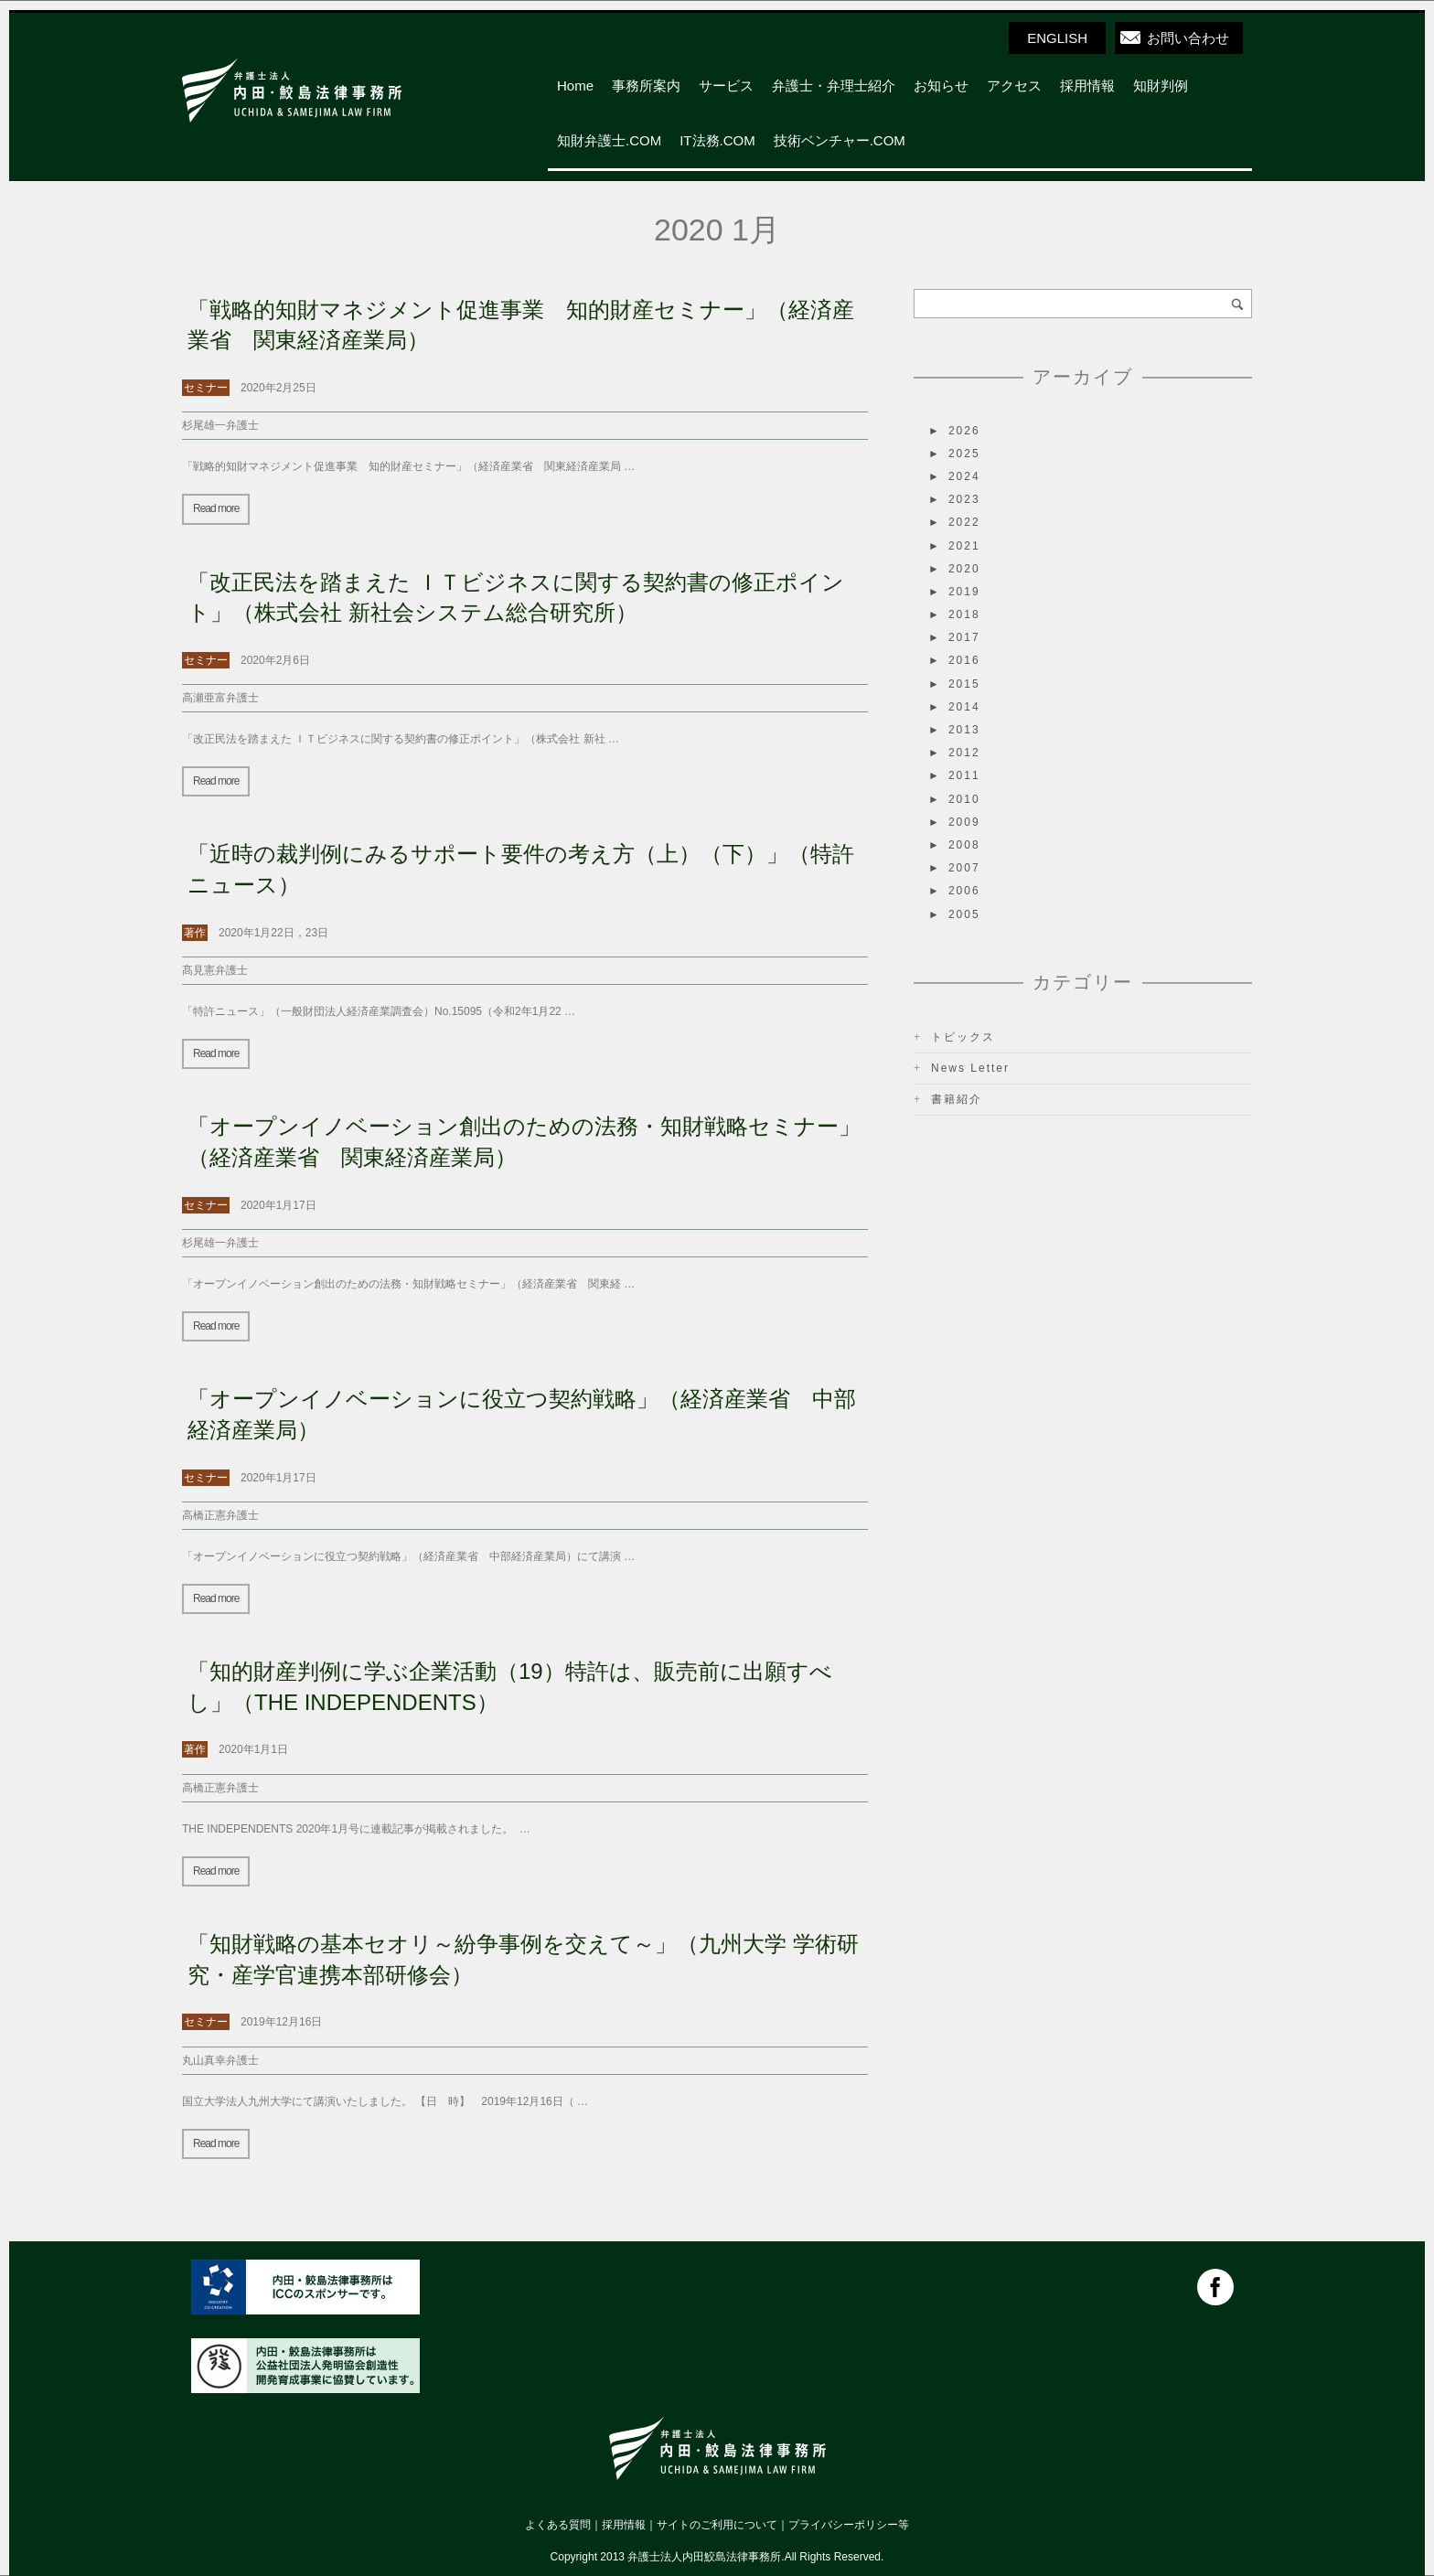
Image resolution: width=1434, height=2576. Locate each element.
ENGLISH (1057, 38)
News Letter (970, 1068)
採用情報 (1087, 85)
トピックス (963, 1037)
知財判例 (1160, 85)
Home (575, 85)
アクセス (1014, 85)
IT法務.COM (717, 140)
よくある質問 (558, 2524)
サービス (726, 85)
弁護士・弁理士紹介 (833, 85)
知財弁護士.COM (609, 140)
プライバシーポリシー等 (848, 2524)
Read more (216, 508)
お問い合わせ (1188, 38)
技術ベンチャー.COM (839, 140)
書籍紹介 (956, 1099)
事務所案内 (646, 85)
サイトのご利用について (717, 2524)
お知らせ (941, 85)
